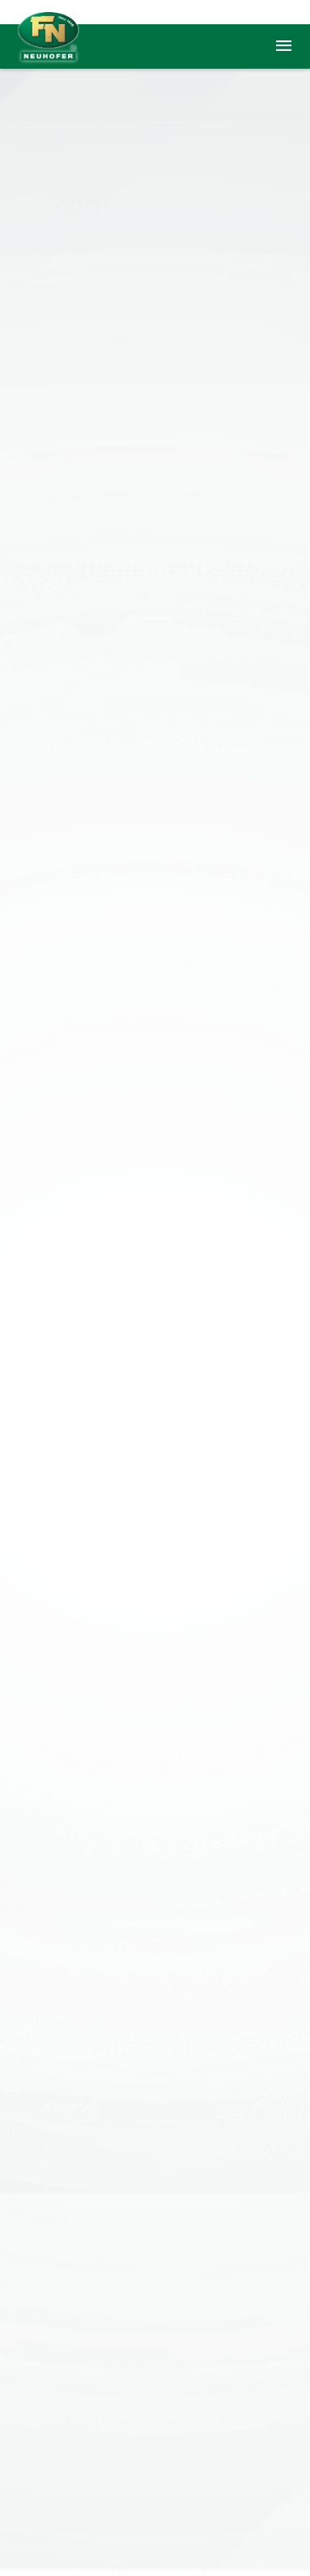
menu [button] (284, 46)
